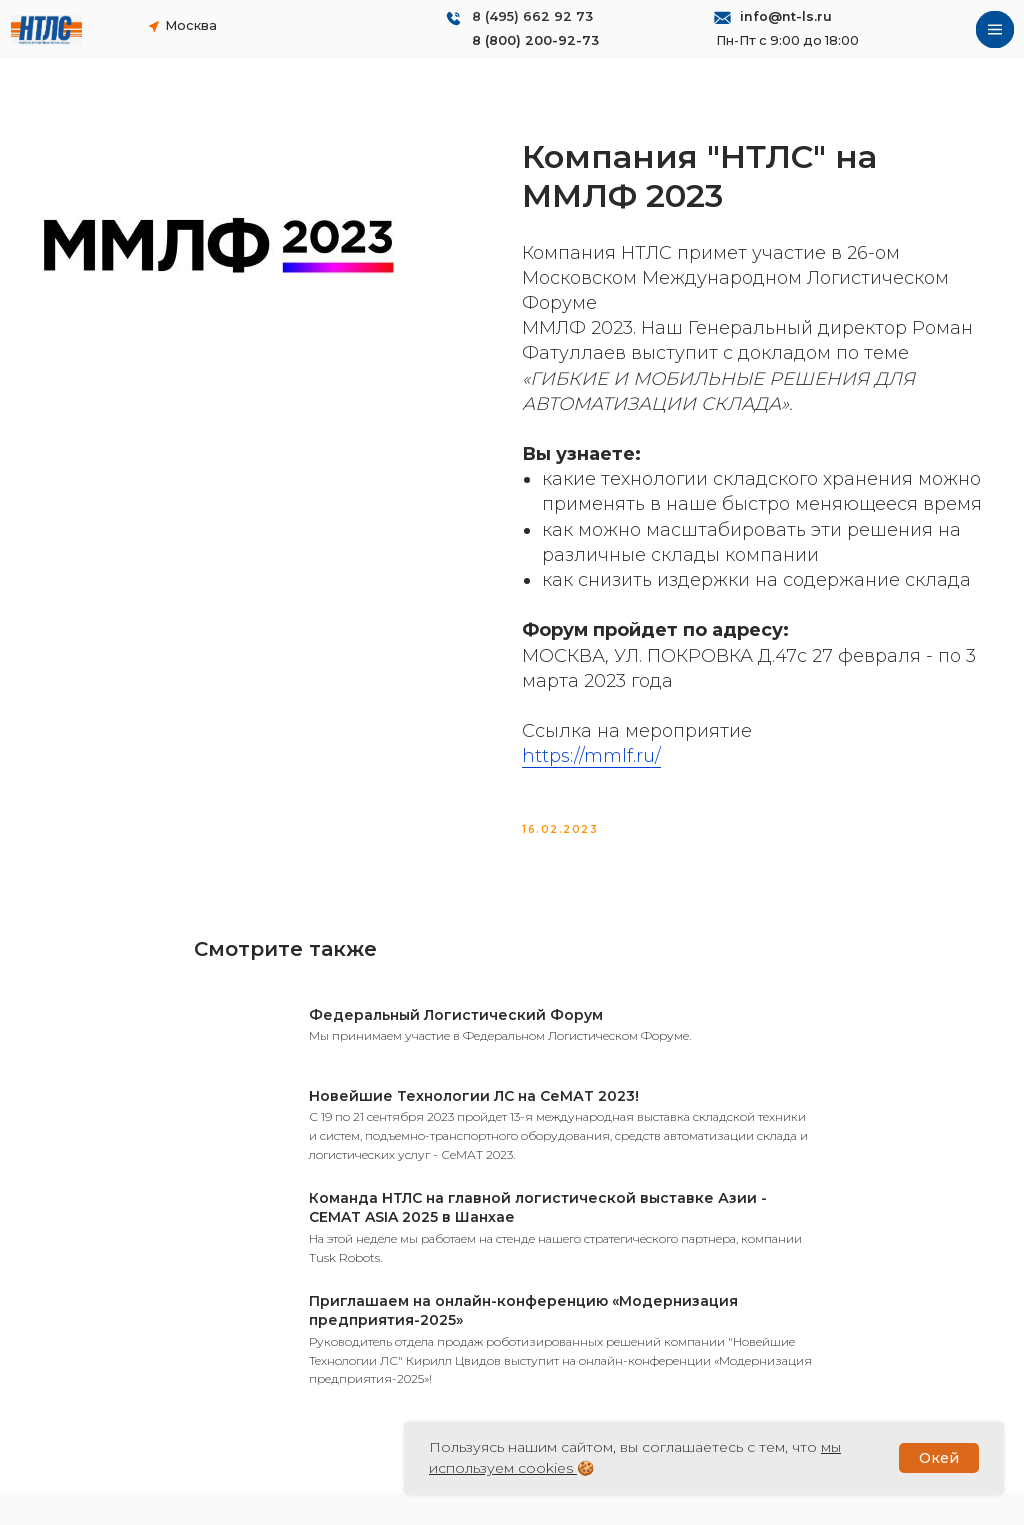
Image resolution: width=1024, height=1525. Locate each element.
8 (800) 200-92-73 (535, 40)
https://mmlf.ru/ (591, 772)
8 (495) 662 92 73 (532, 16)
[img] (46, 30)
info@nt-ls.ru (786, 16)
